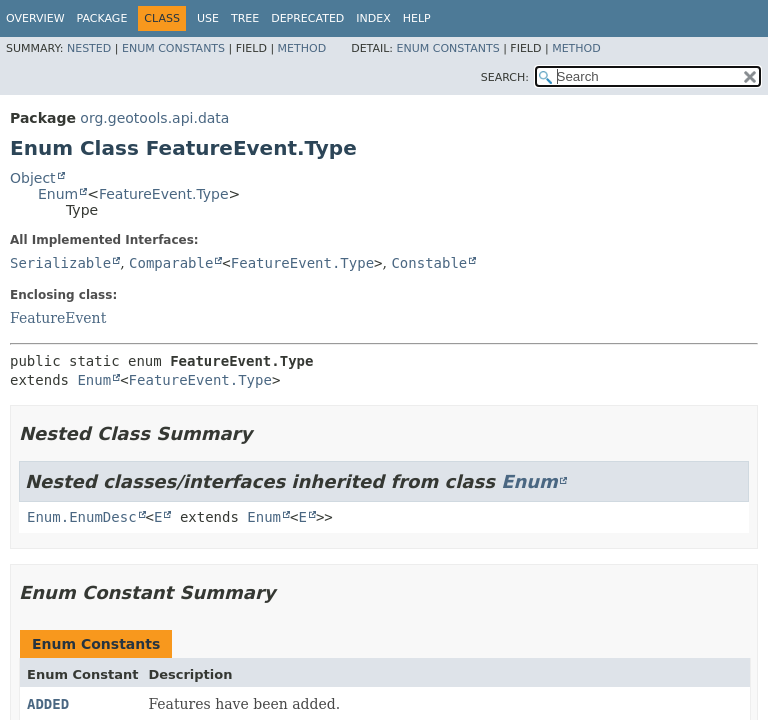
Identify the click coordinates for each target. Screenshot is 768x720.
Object (33, 178)
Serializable (60, 263)
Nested (89, 48)
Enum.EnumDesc (82, 517)
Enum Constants (173, 48)
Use (208, 18)
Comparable (171, 263)
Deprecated (307, 18)
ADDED (48, 704)
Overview (35, 18)
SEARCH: (505, 77)
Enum (58, 194)
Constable (429, 263)
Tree (245, 18)
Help (417, 18)
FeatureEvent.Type (164, 194)
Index (373, 18)
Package (102, 18)
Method (302, 48)
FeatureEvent (58, 318)
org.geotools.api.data (154, 118)
